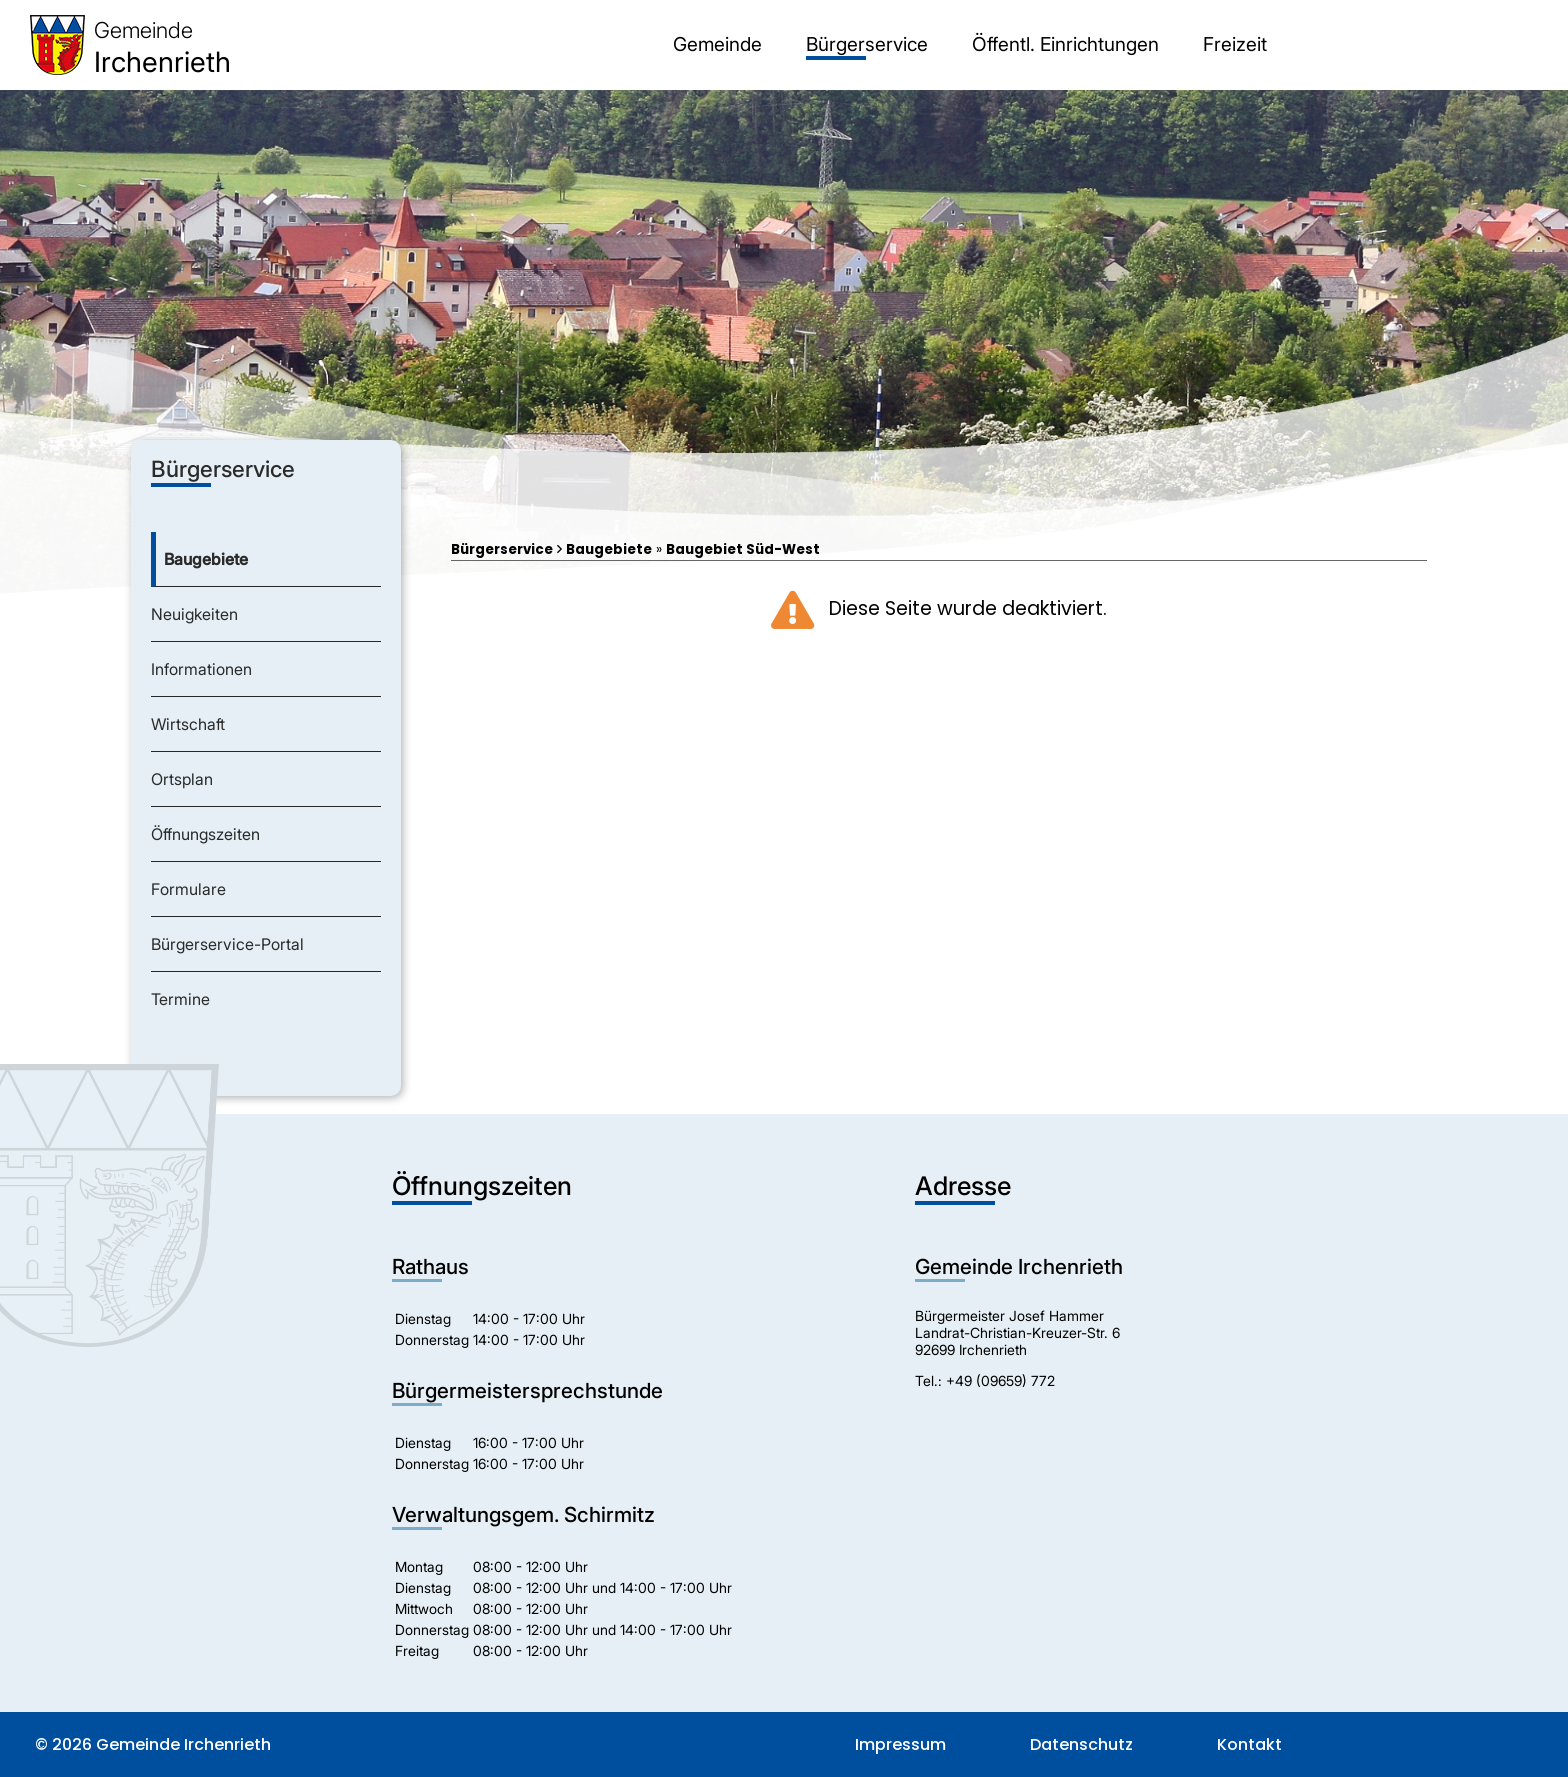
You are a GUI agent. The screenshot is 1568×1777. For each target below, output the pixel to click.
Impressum (900, 1744)
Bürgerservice (502, 549)
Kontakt (1249, 1744)
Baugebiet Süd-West (743, 549)
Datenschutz (1081, 1744)
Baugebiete (609, 549)
